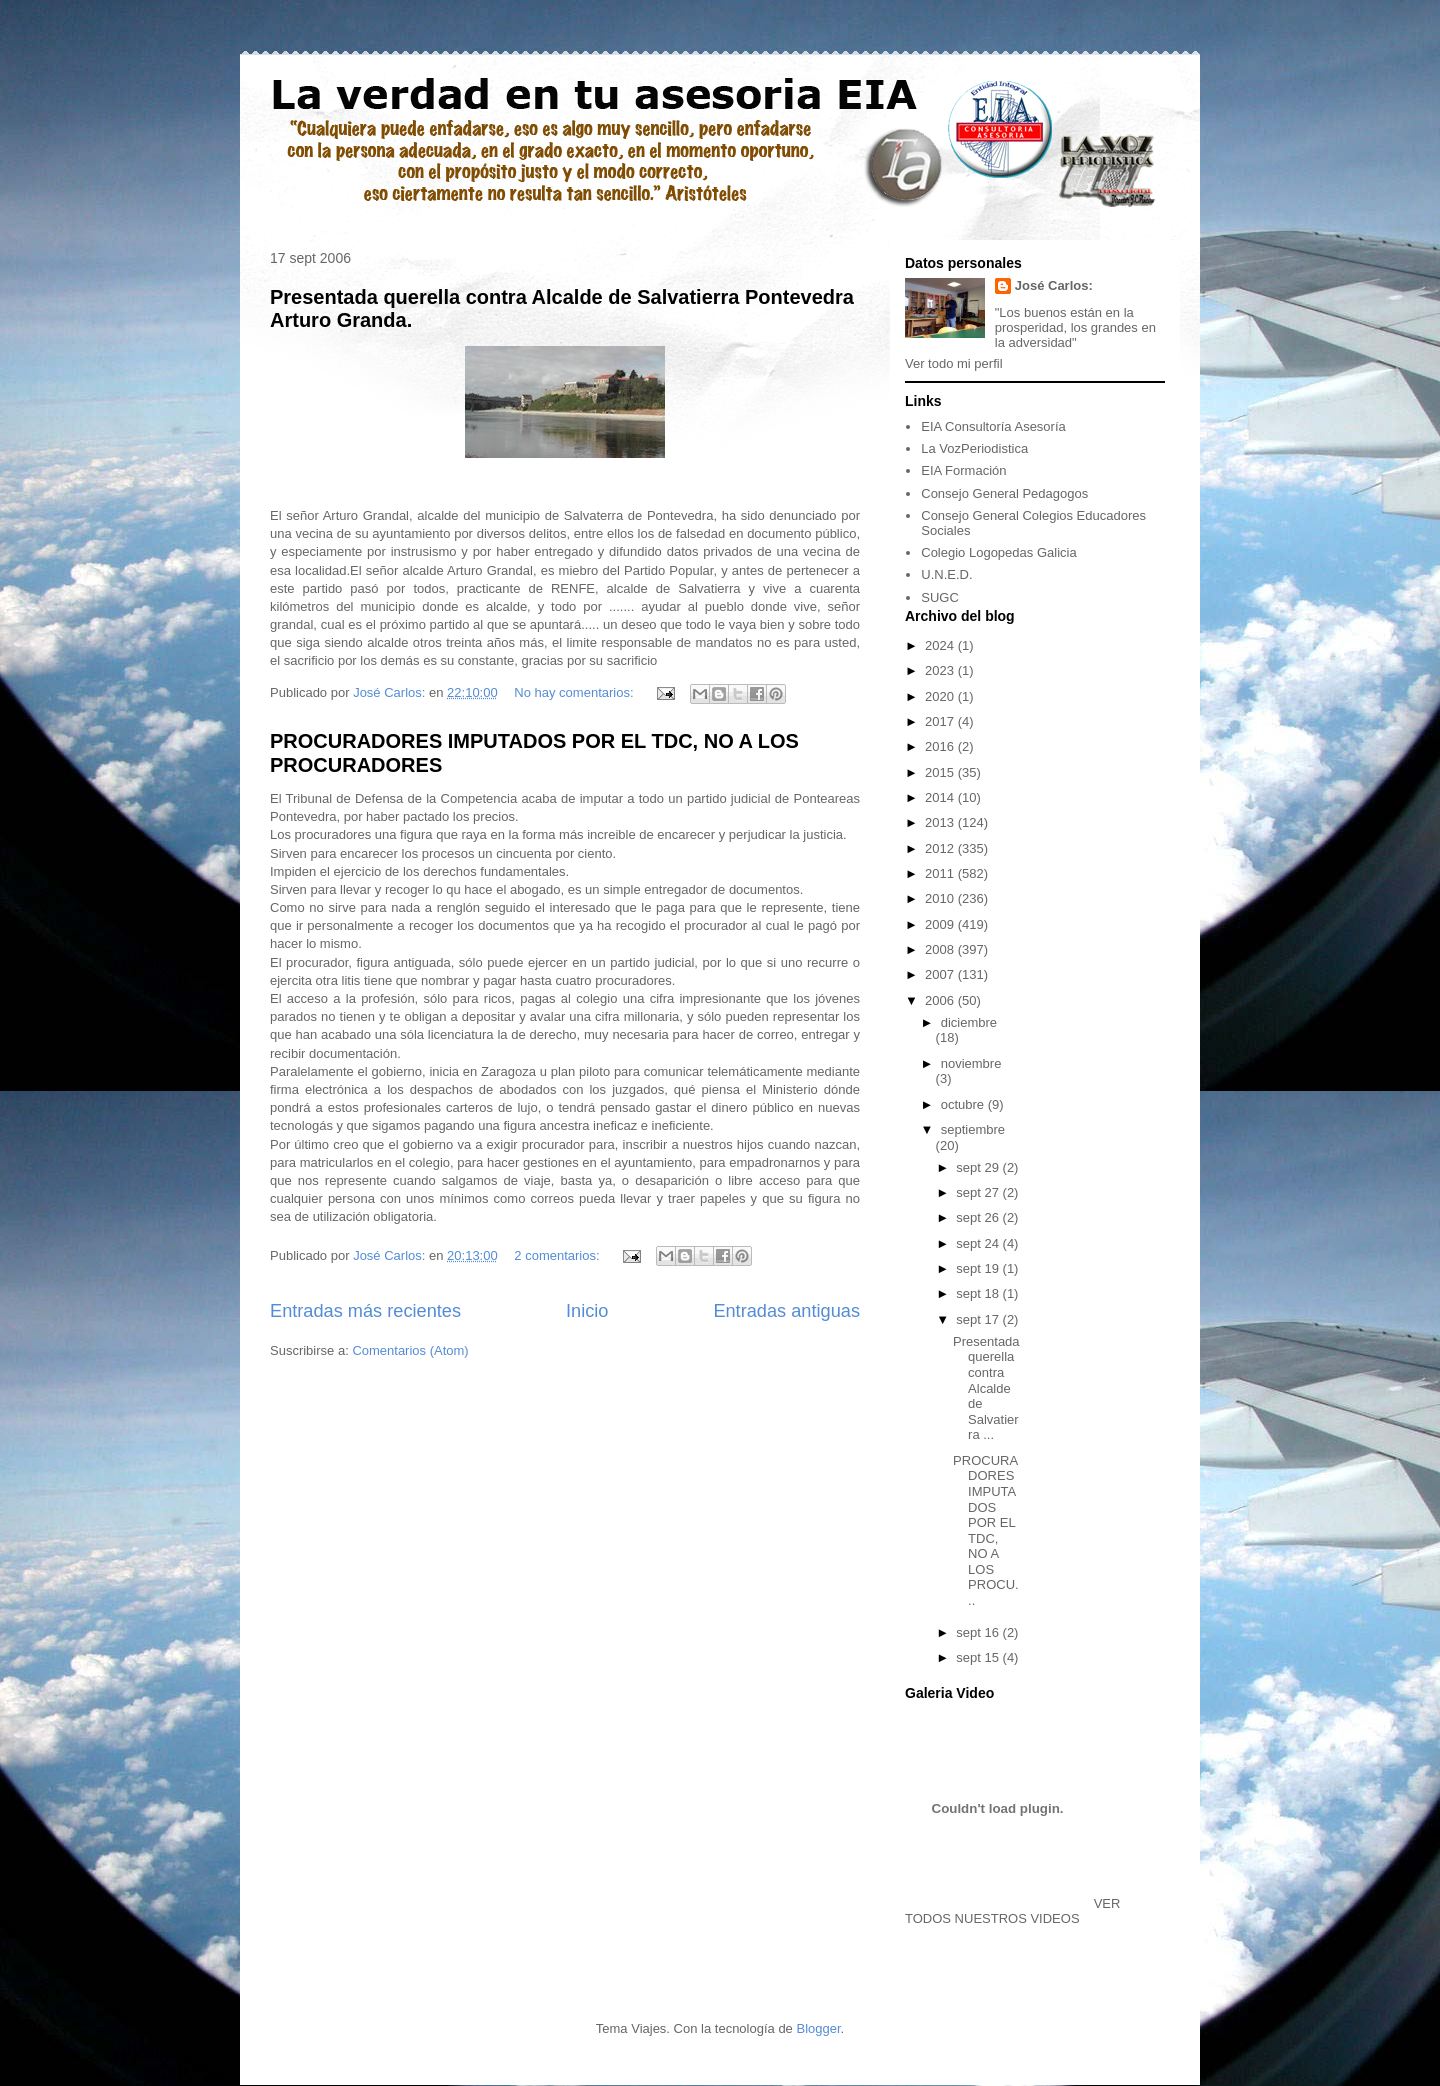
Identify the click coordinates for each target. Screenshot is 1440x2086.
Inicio (587, 1311)
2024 (941, 645)
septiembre (973, 1129)
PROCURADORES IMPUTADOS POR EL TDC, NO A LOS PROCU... (986, 1530)
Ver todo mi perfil (954, 363)
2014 (941, 797)
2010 (941, 898)
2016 (941, 746)
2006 (941, 1000)
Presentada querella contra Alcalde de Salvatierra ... (986, 1388)
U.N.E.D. (946, 574)
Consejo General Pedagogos (1004, 493)
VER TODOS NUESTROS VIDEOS (1012, 1911)
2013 (941, 822)
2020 (941, 696)
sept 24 (979, 1243)
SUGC (940, 597)
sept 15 (979, 1657)
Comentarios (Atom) (410, 1350)
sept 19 (979, 1268)
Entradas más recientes (365, 1311)
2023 (941, 670)
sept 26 (979, 1217)
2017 (941, 721)
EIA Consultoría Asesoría (993, 426)
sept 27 (979, 1192)
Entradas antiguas (786, 1311)
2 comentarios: (558, 1255)
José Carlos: (1054, 285)
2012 (941, 848)
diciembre (969, 1022)
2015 (941, 772)
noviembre (971, 1063)
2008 (941, 949)
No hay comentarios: (575, 692)
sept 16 (979, 1632)
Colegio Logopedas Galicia (998, 552)
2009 (941, 924)
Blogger (818, 2028)
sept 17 (979, 1319)
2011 (941, 873)
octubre (964, 1104)
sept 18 (979, 1293)
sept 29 (979, 1167)
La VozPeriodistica (974, 448)
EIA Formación (963, 470)
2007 (941, 974)
